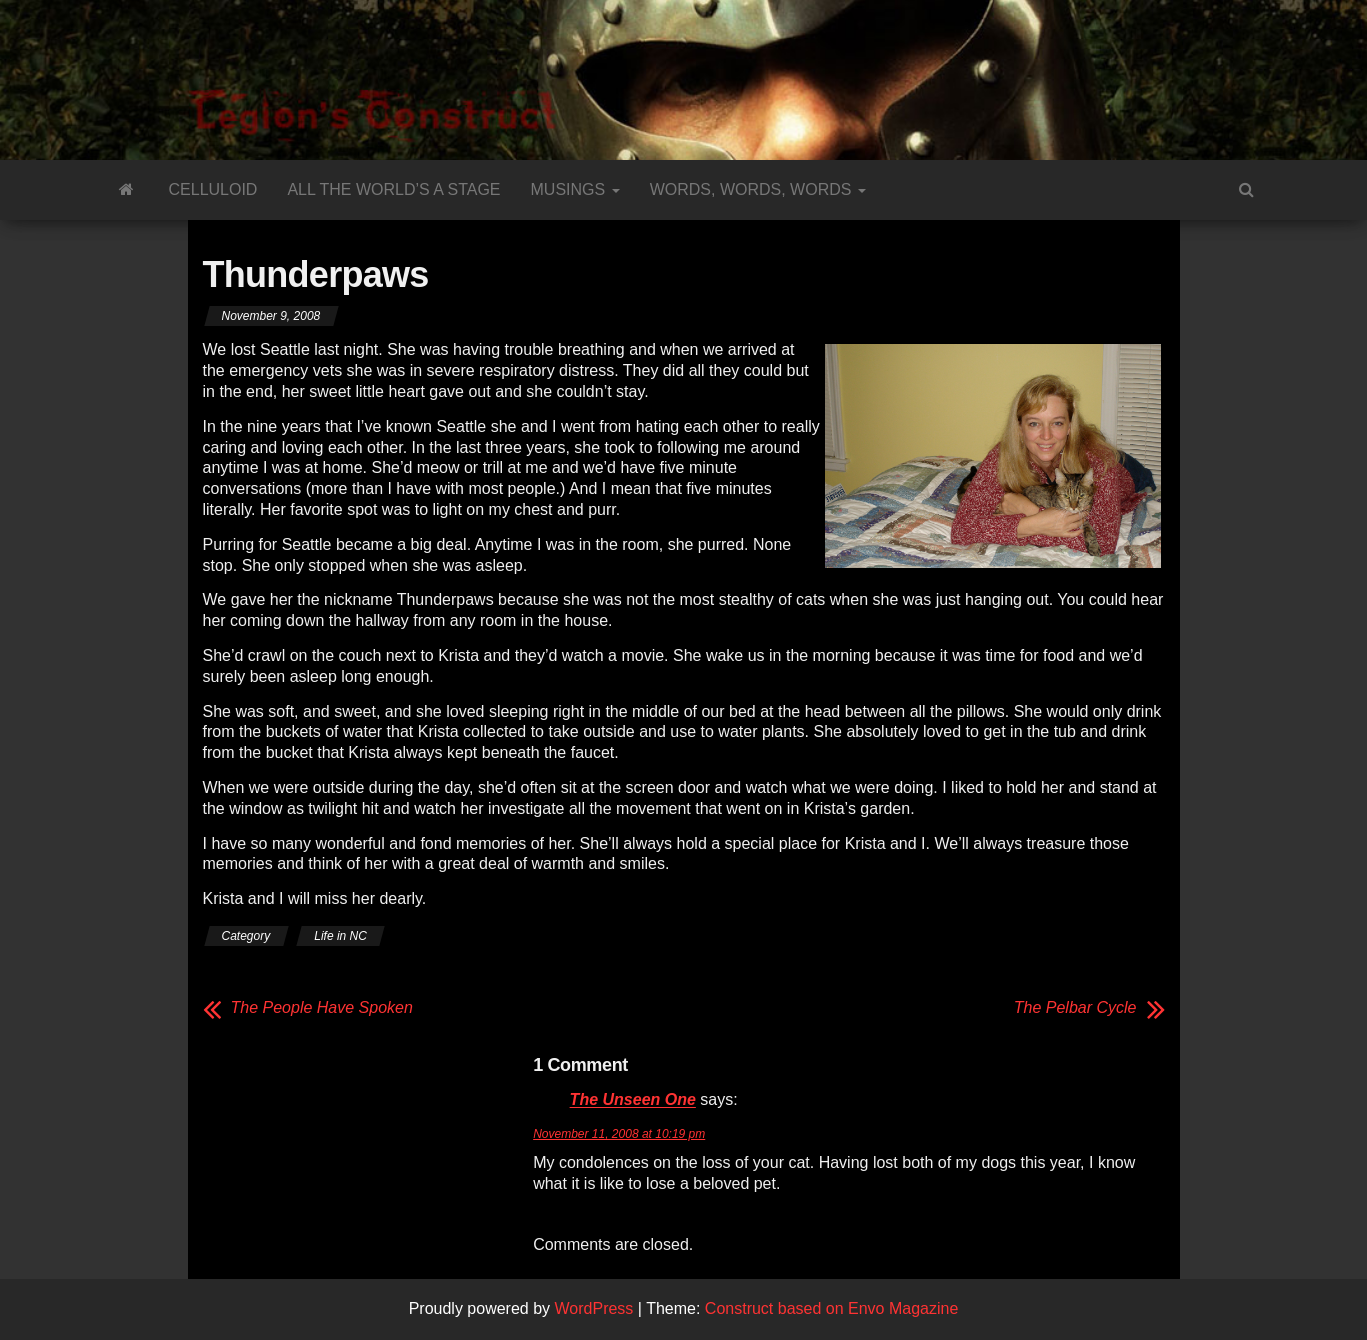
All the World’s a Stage (393, 189)
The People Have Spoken (322, 1007)
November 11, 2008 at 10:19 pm (619, 1134)
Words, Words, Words (758, 189)
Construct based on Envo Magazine (831, 1308)
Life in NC (340, 936)
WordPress (594, 1308)
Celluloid (213, 189)
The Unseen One (633, 1100)
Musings (575, 189)
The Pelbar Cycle (1075, 1007)
